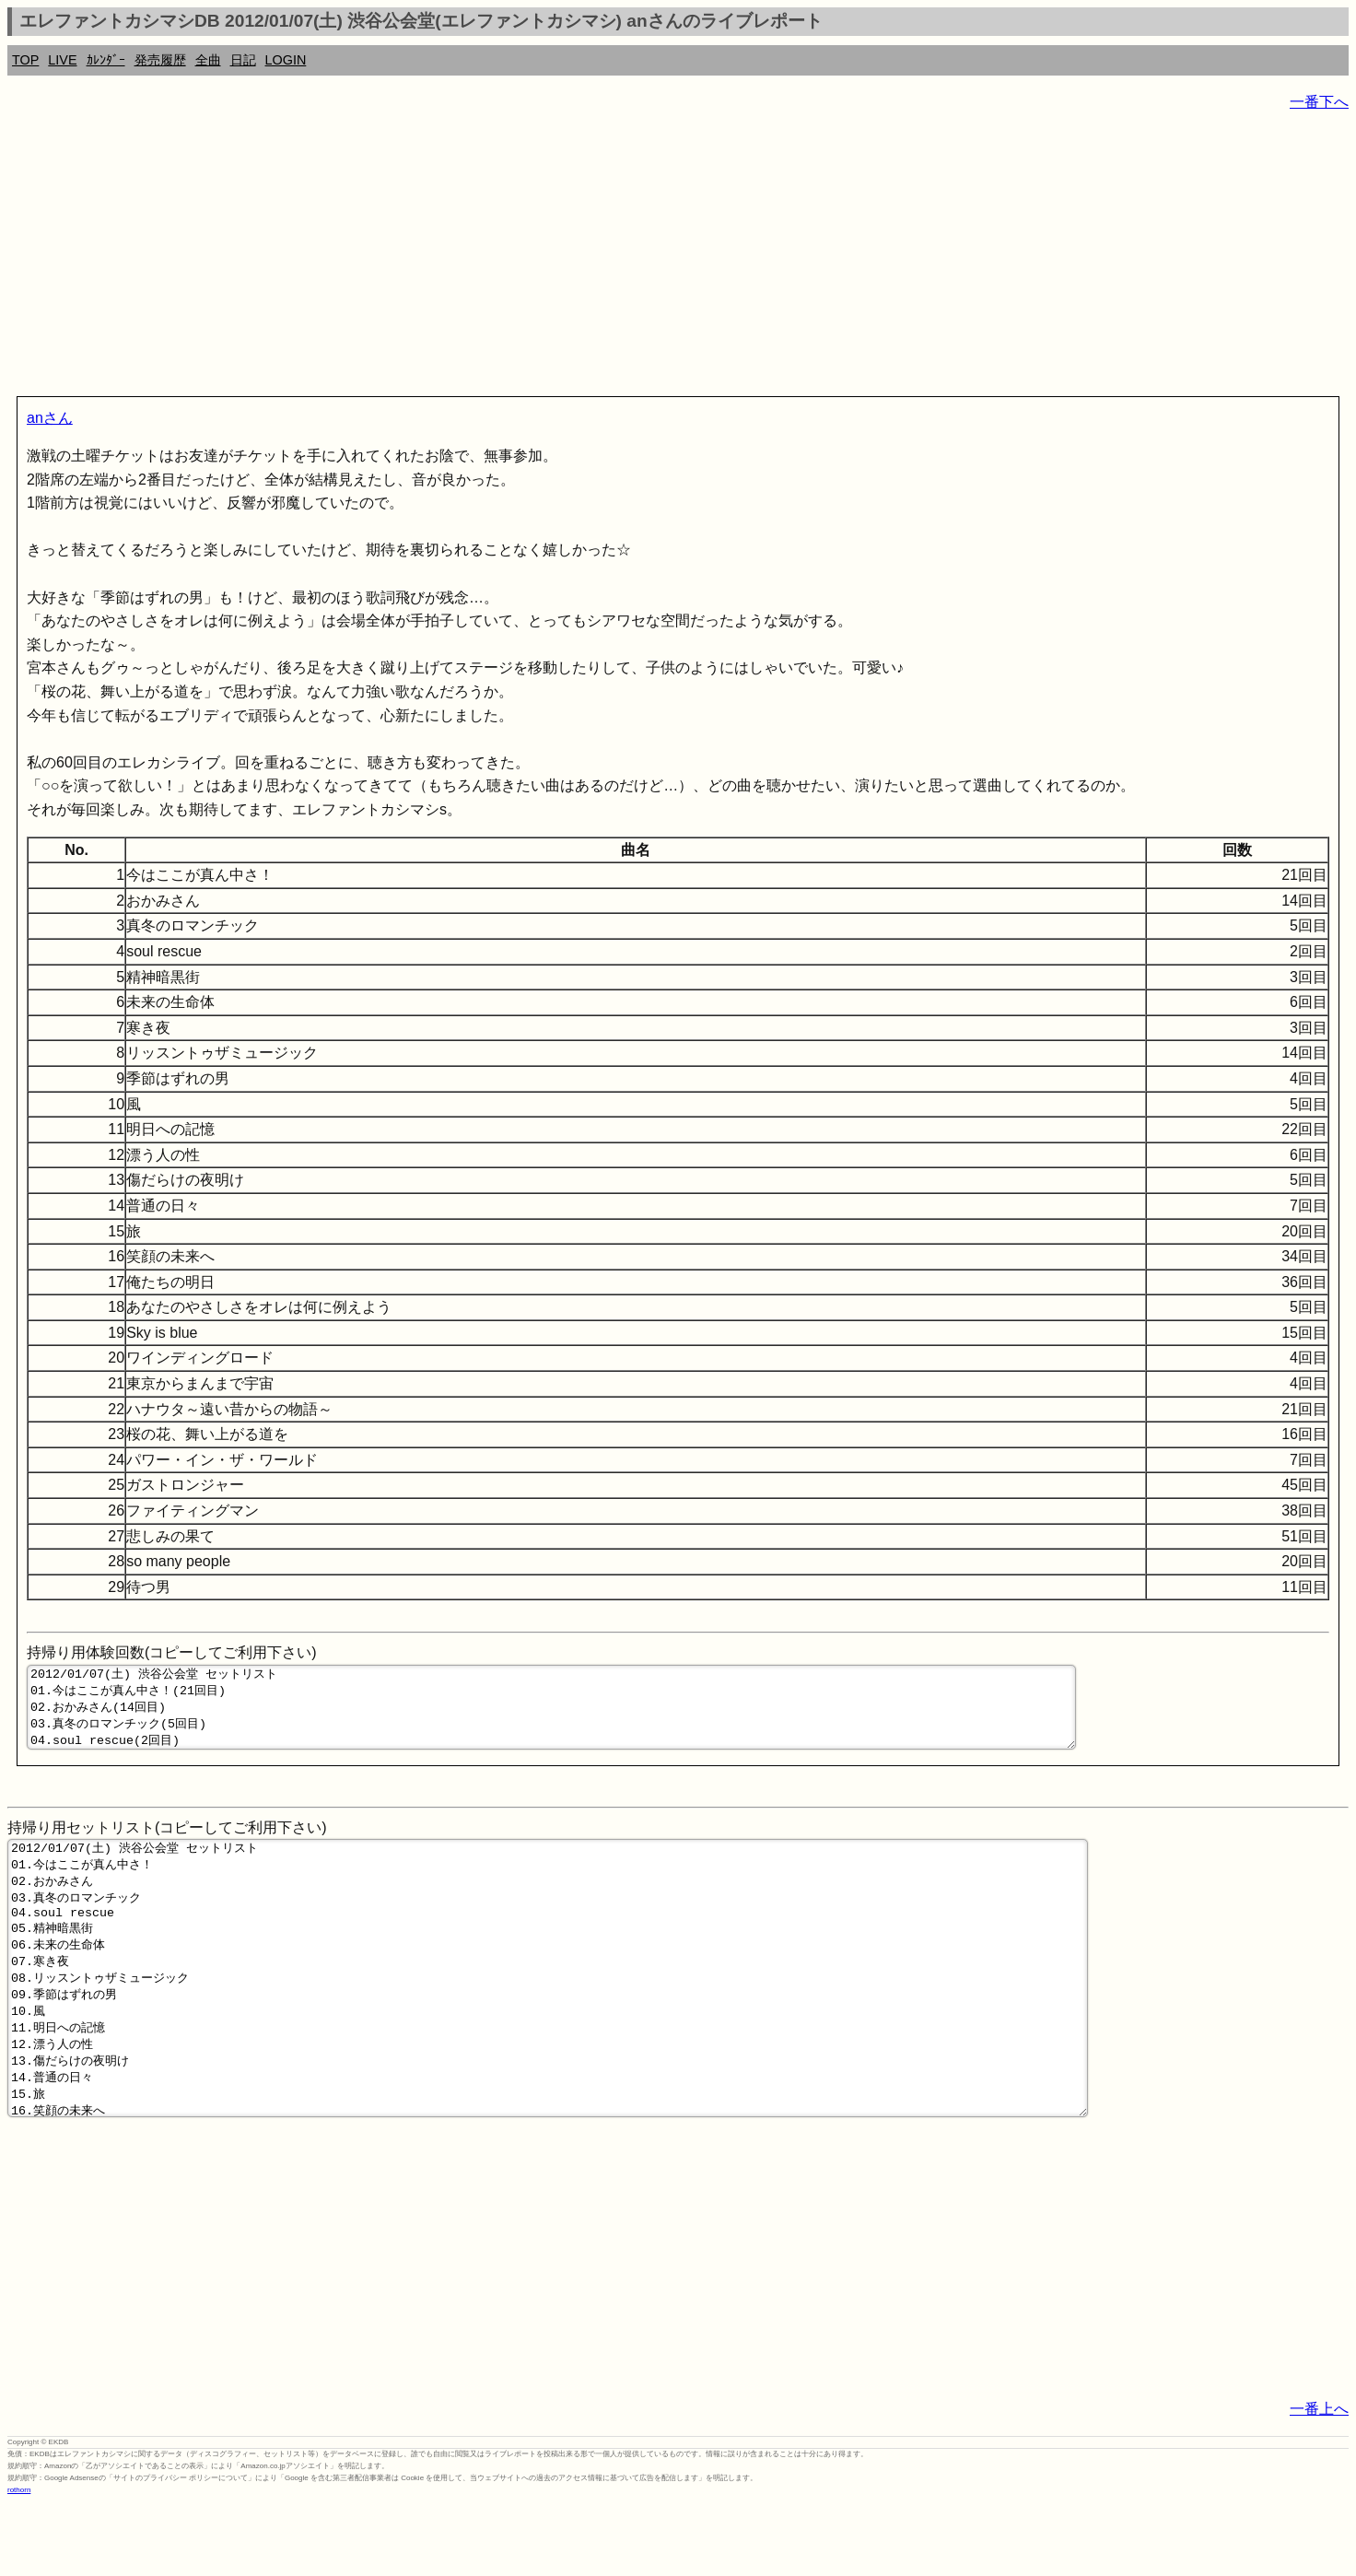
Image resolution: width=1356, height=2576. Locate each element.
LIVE (62, 60)
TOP (25, 60)
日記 (243, 60)
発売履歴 (160, 60)
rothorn (18, 2562)
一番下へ (1319, 102)
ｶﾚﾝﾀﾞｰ (106, 60)
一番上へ (1319, 2480)
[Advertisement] (560, 258)
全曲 (208, 60)
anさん (50, 418)
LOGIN (286, 60)
